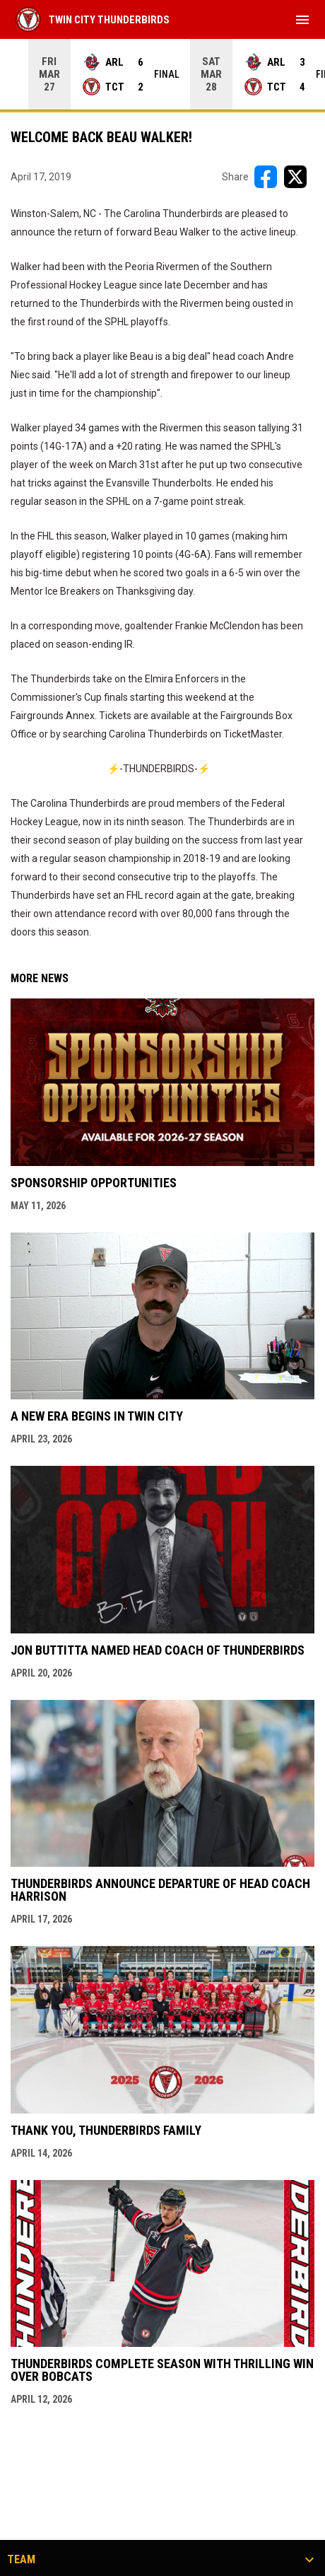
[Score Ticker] (162, 74)
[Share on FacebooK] (265, 176)
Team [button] (21, 2559)
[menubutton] (302, 19)
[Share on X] (295, 176)
